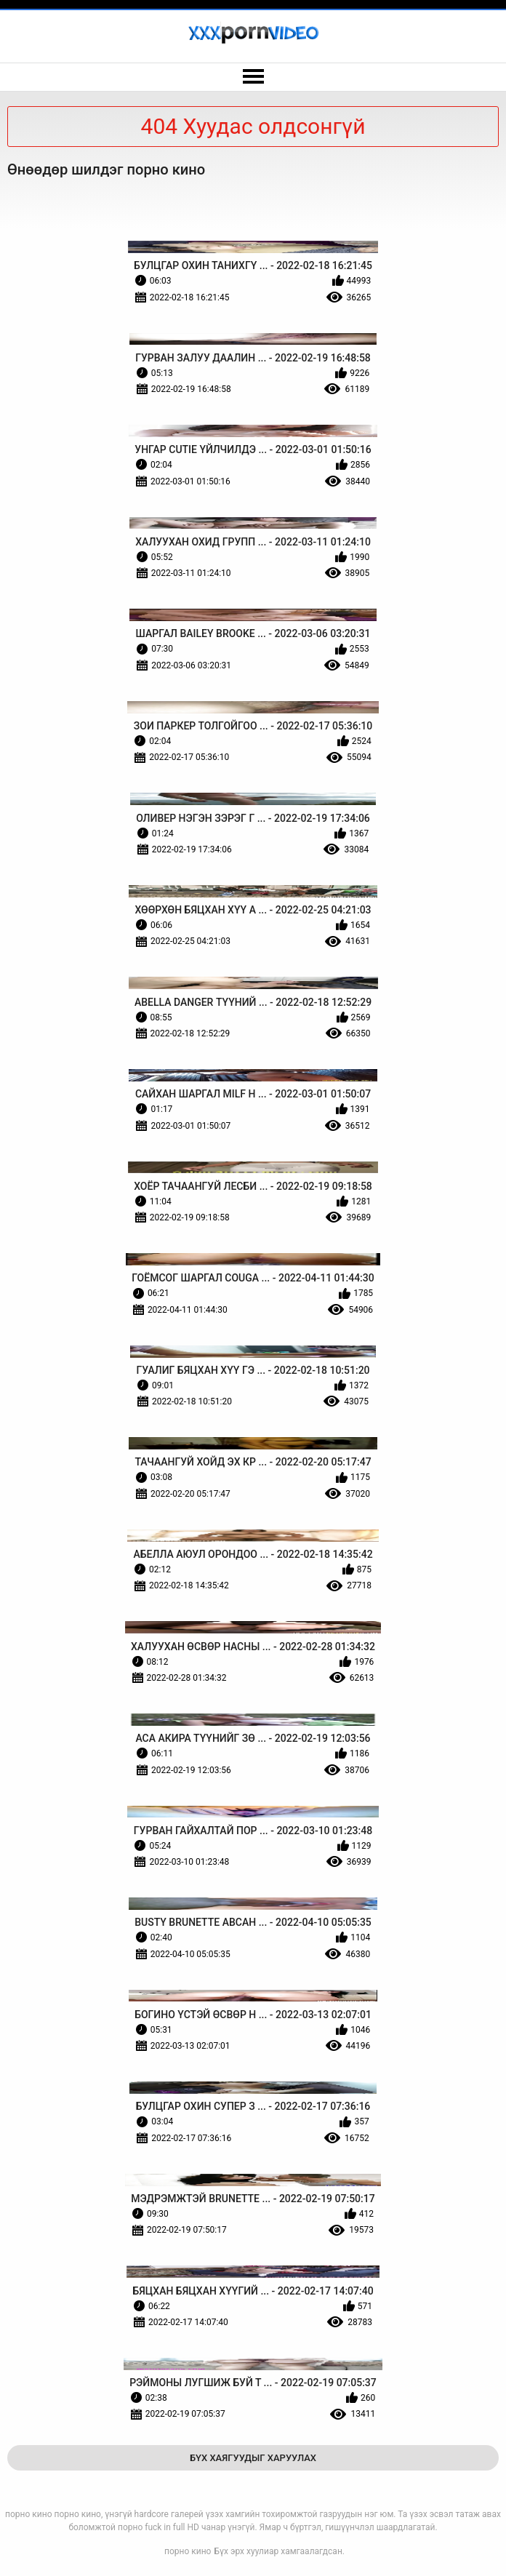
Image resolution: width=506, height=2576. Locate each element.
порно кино (187, 2551)
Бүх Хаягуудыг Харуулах (253, 2457)
